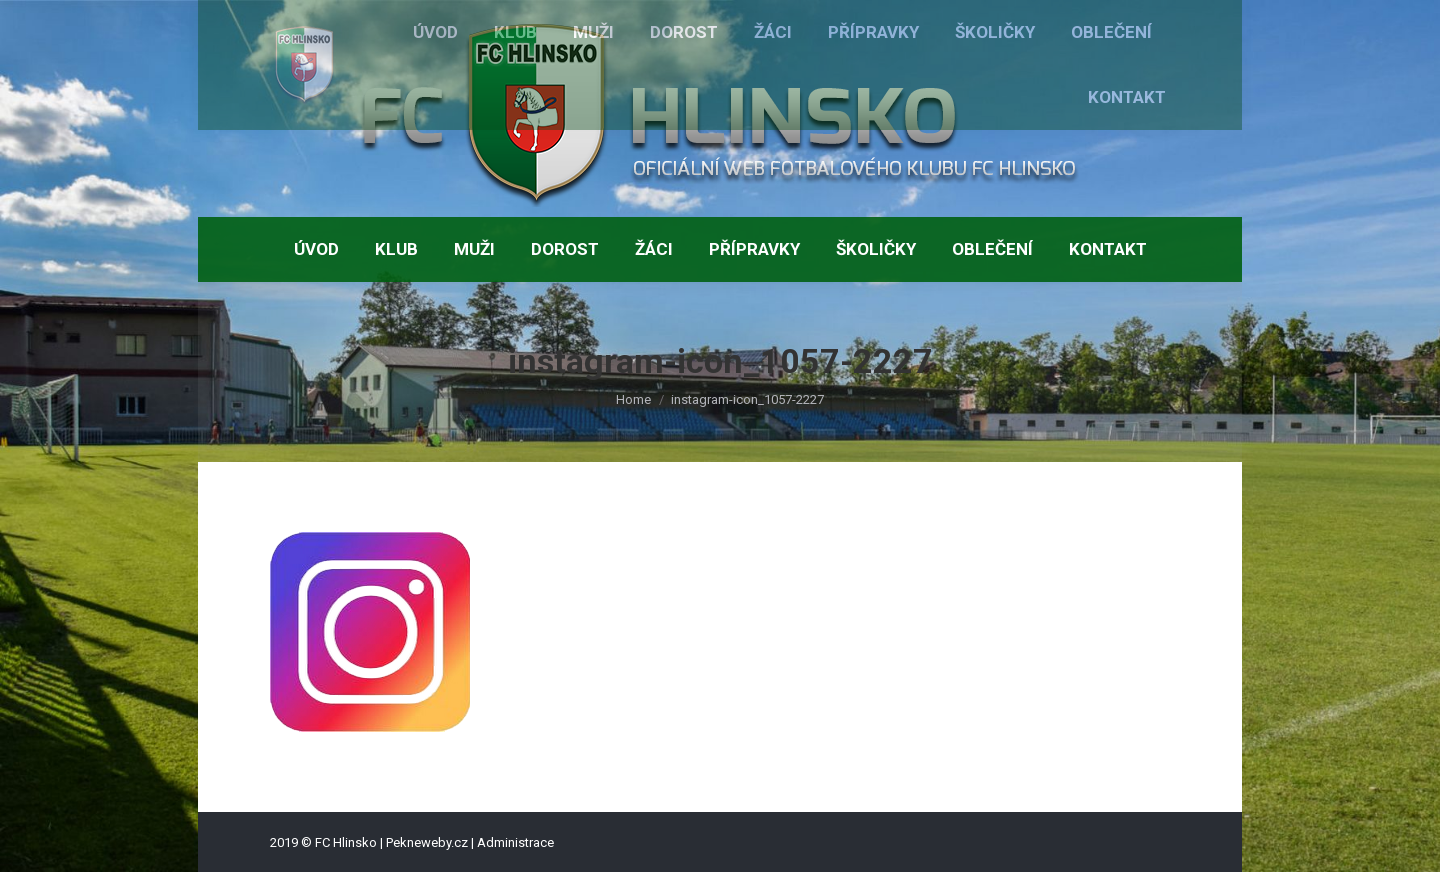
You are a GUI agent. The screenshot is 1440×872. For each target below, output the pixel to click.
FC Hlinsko (346, 842)
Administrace (515, 842)
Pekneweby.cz (427, 842)
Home (633, 399)
